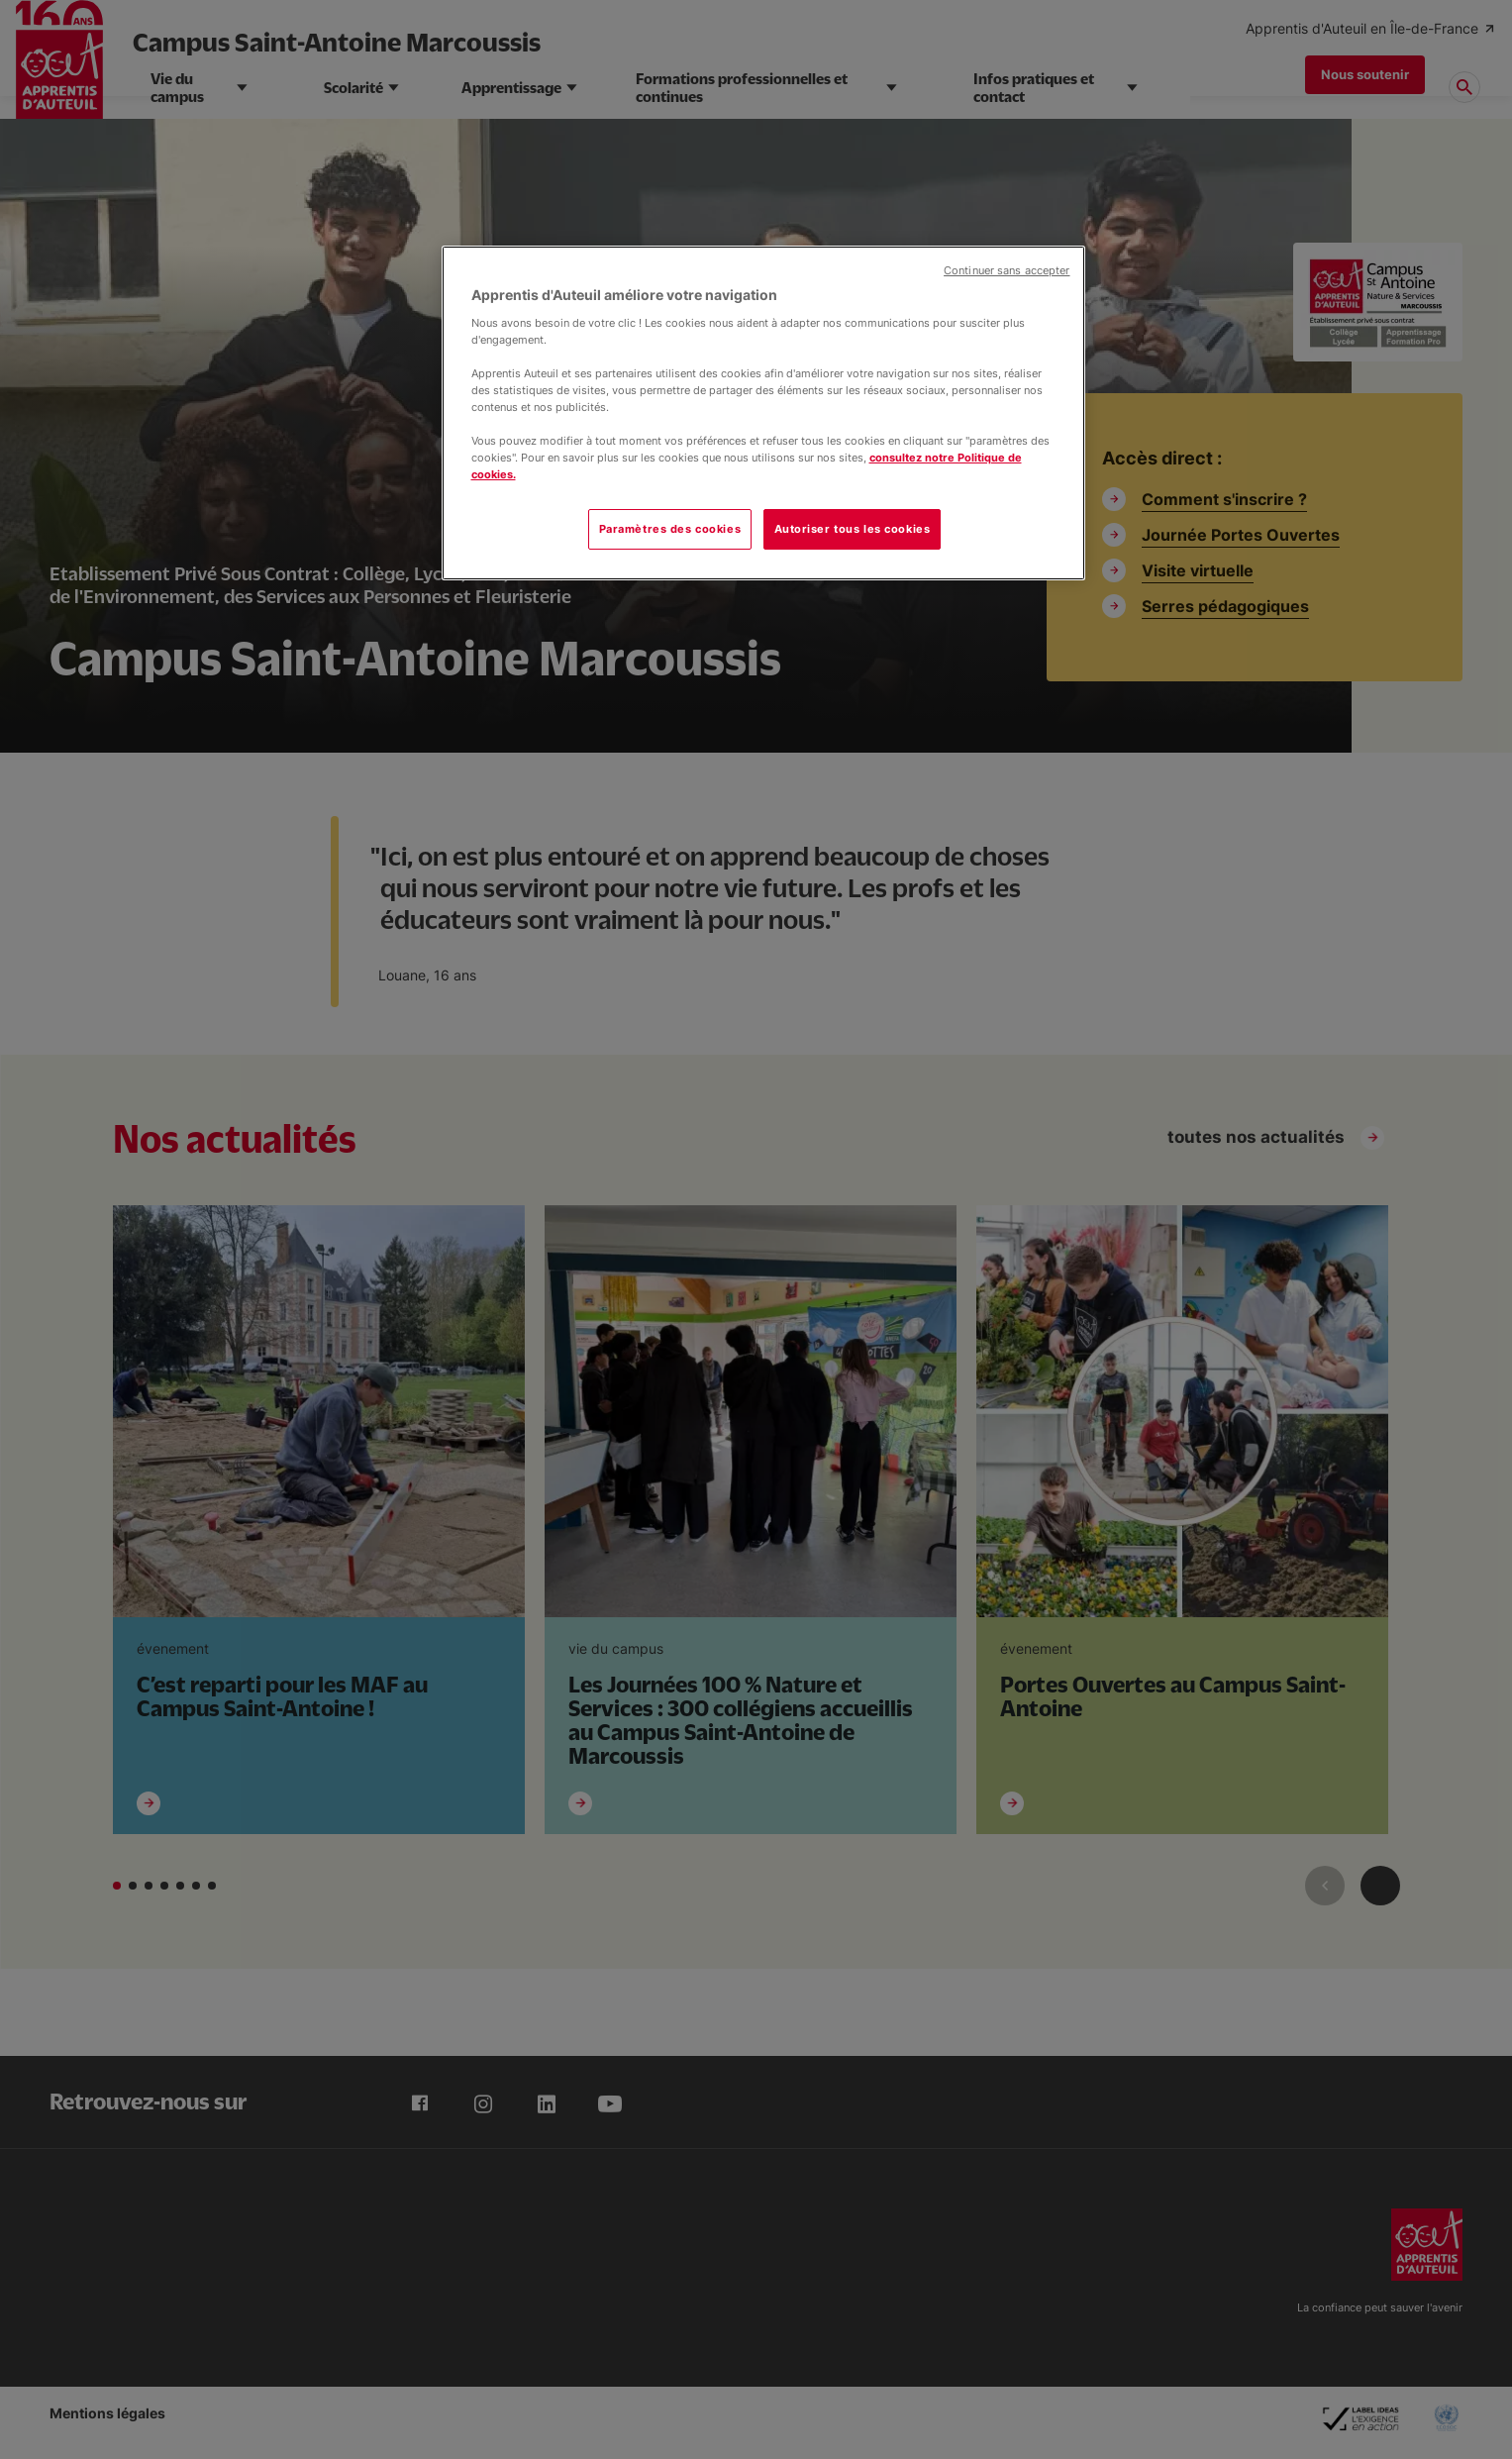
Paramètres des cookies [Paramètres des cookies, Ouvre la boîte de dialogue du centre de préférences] (670, 529)
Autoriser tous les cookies (852, 529)
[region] (763, 413)
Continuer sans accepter (1006, 270)
